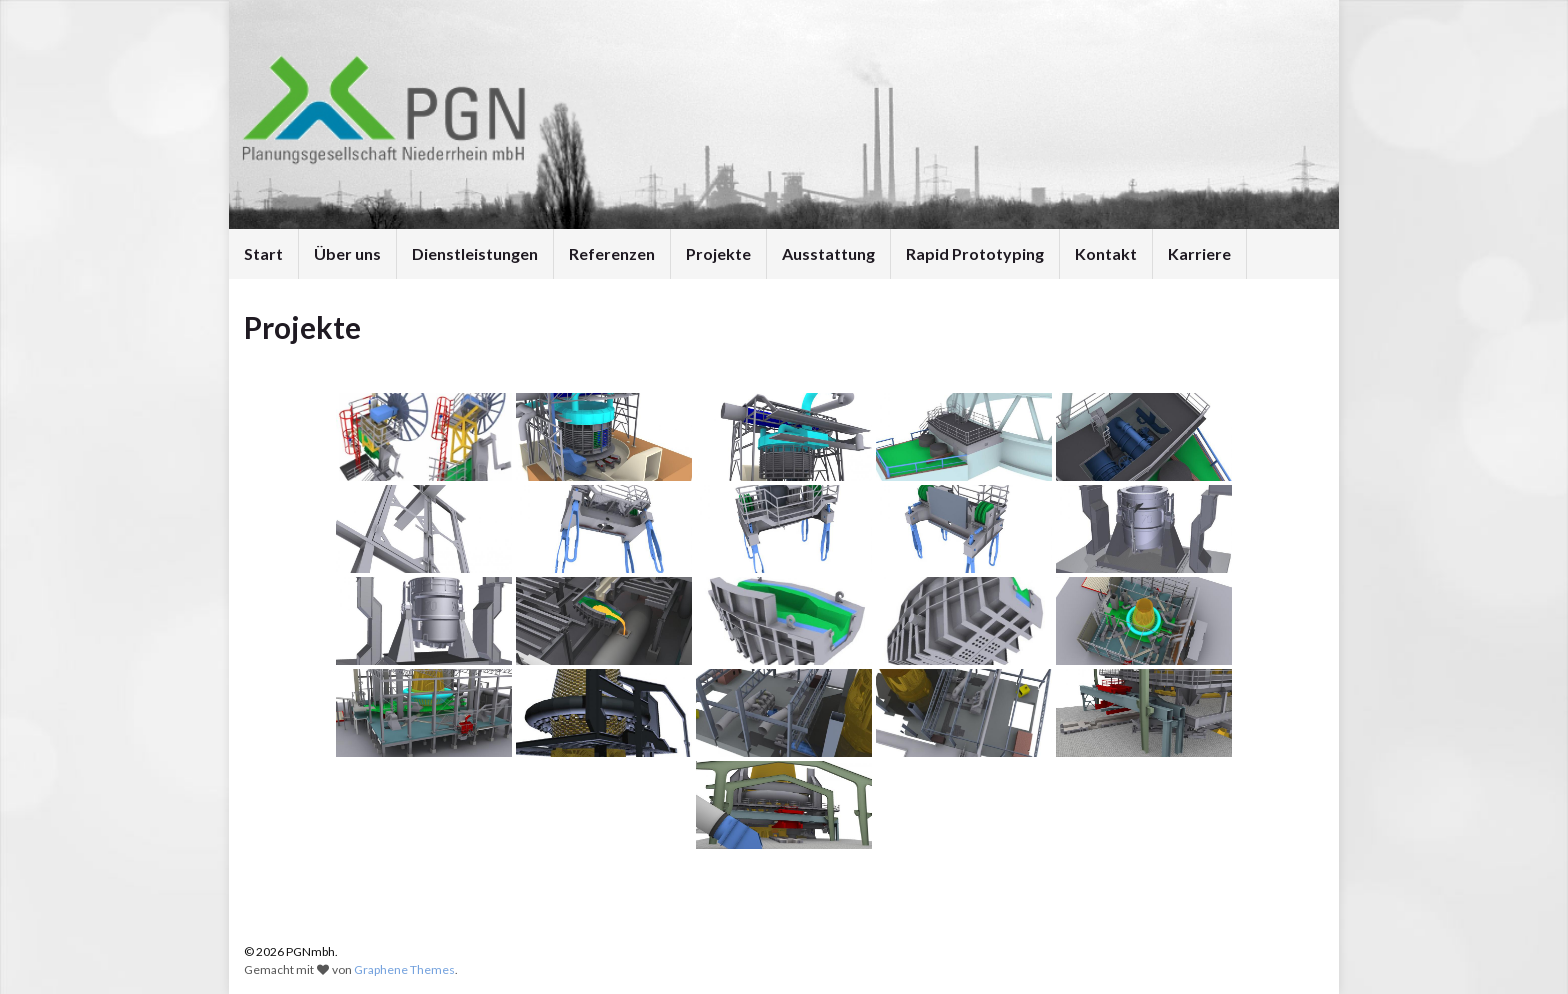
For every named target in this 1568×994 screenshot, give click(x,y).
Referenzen (612, 253)
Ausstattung (828, 253)
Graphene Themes (404, 969)
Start (263, 253)
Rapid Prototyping (975, 253)
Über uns (347, 253)
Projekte (718, 253)
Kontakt (1106, 253)
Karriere (1199, 253)
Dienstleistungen (475, 253)
